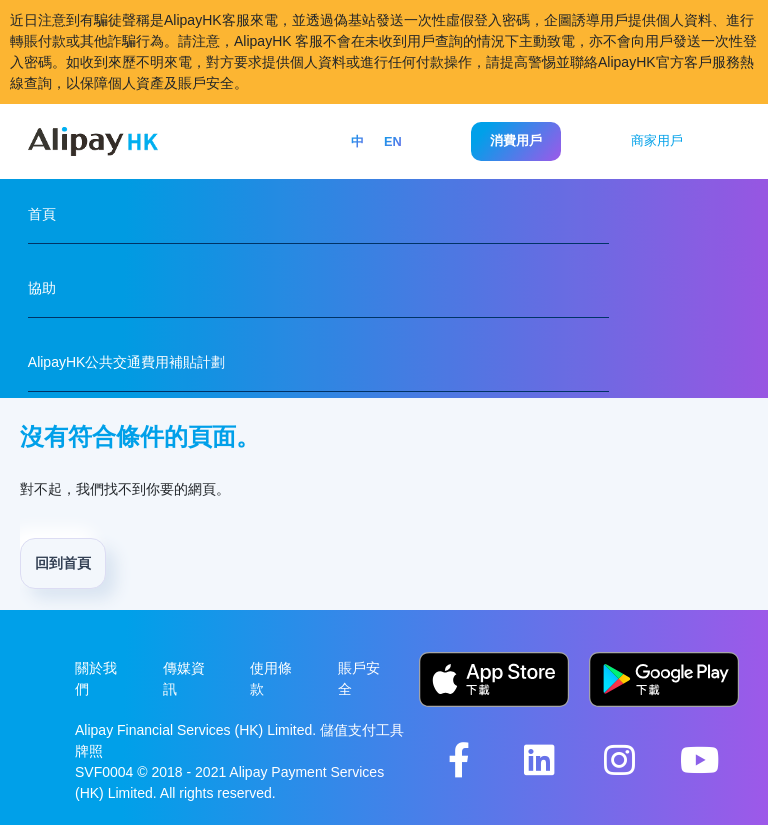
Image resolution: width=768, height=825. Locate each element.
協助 (42, 288)
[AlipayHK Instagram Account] (619, 759)
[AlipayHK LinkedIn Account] (539, 759)
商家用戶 (657, 140)
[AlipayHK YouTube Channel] (699, 759)
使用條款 (271, 678)
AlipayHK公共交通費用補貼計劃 (127, 362)
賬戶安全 (359, 678)
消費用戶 (516, 140)
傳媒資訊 (184, 678)
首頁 (42, 214)
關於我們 (96, 678)
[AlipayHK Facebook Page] (459, 759)
